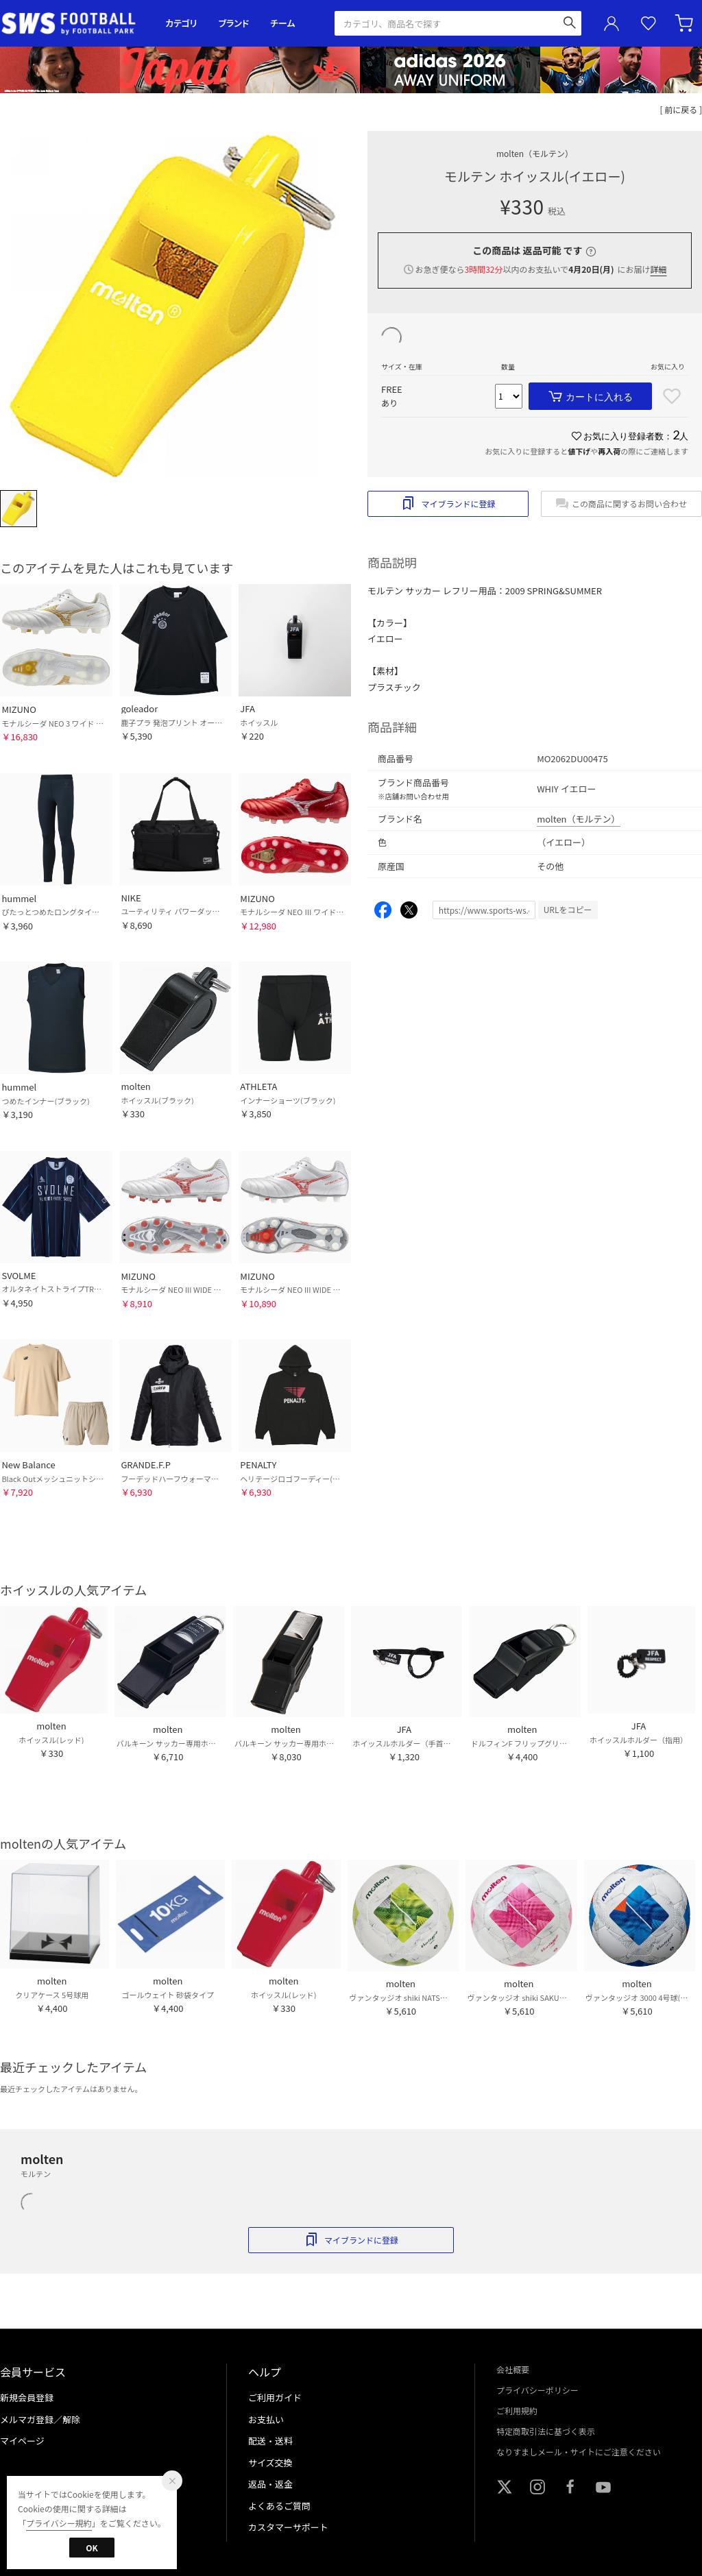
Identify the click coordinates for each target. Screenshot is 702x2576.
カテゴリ (181, 22)
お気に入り (648, 23)
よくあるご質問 (279, 2505)
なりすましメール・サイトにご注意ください (578, 2451)
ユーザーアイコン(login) (611, 23)
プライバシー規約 (59, 2523)
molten (534, 153)
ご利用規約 (516, 2410)
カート (685, 23)
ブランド (234, 22)
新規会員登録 (26, 2397)
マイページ (22, 2440)
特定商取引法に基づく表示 (545, 2431)
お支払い (266, 2419)
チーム (282, 22)
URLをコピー (568, 909)
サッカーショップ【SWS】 (73, 24)
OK (91, 2547)
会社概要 (512, 2369)
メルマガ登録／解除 (40, 2419)
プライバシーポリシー (537, 2390)
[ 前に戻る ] (681, 109)
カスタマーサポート (288, 2527)
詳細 (658, 269)
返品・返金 (270, 2483)
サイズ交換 (270, 2462)
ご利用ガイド (275, 2397)
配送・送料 (270, 2440)
